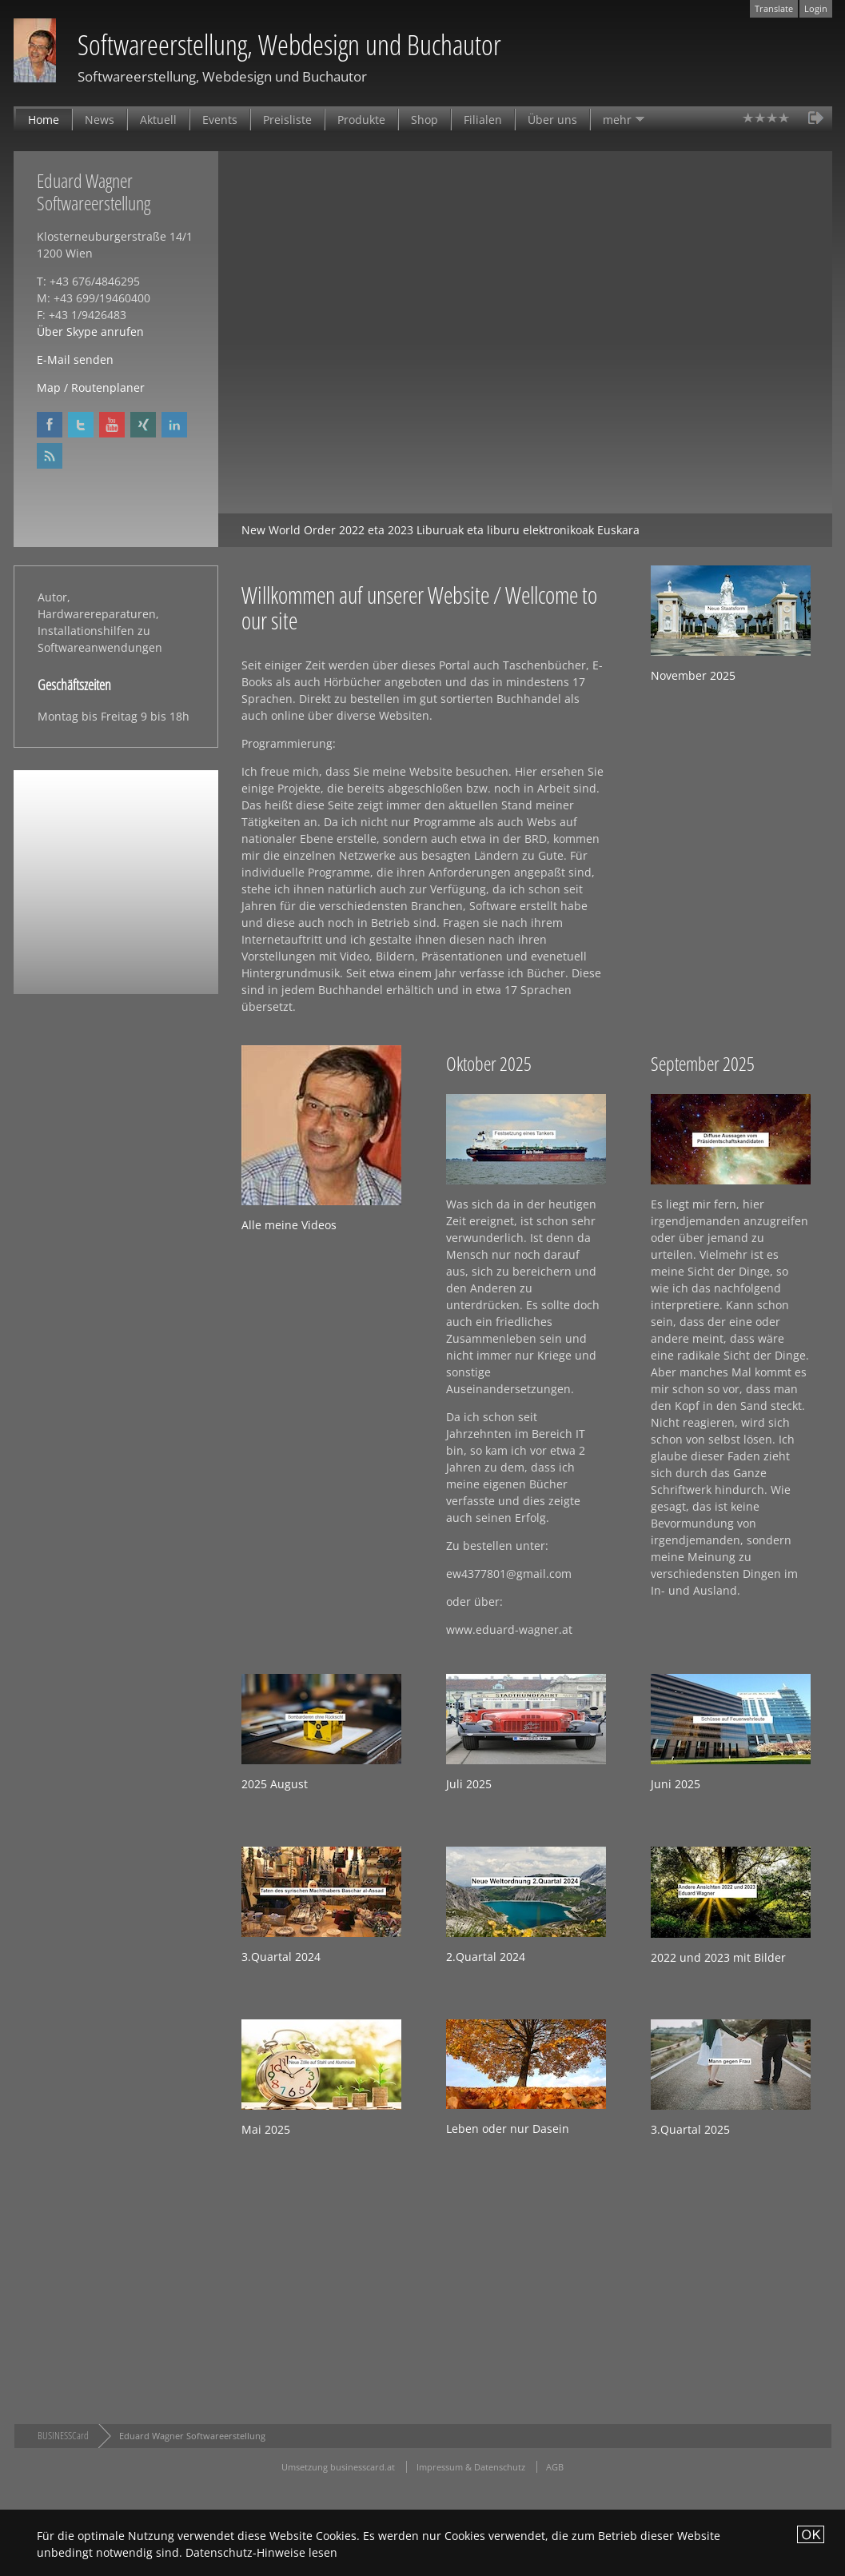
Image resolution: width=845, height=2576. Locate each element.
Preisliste (287, 119)
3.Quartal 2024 (281, 1956)
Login (815, 8)
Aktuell (158, 119)
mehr (617, 119)
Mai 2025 (265, 2129)
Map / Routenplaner (91, 387)
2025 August (274, 1783)
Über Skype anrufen (90, 331)
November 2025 (693, 675)
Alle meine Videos (289, 1224)
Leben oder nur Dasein (507, 2128)
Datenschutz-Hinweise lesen (261, 2552)
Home (43, 119)
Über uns (552, 119)
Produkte (361, 119)
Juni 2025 (675, 1783)
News (99, 119)
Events (219, 119)
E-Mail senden (75, 359)
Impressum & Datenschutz (471, 2467)
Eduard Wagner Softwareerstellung (192, 2436)
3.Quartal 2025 (690, 2129)
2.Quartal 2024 (485, 1956)
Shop (424, 119)
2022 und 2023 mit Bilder (718, 1957)
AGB (555, 2467)
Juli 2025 (469, 1783)
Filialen (483, 119)
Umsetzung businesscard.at (338, 2467)
